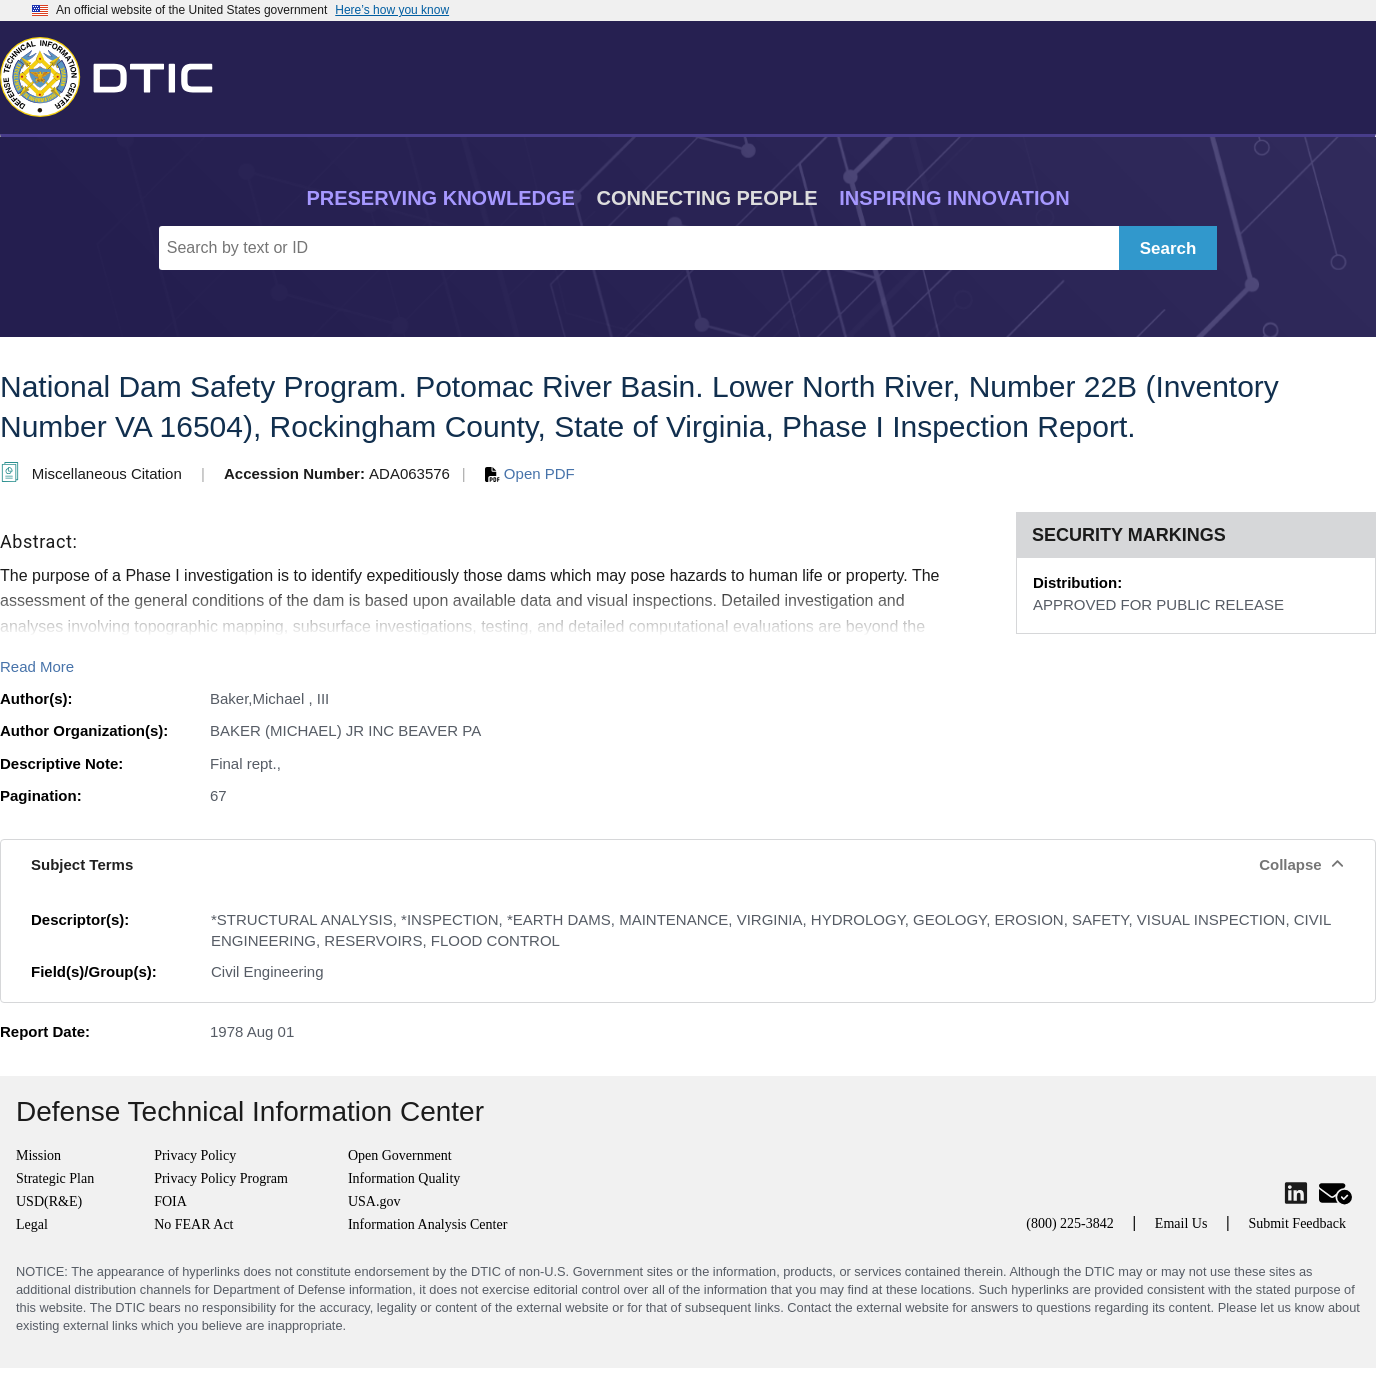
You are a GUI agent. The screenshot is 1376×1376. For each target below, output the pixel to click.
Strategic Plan (55, 1178)
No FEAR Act (193, 1224)
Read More (37, 666)
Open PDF (530, 473)
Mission (38, 1155)
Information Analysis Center (427, 1224)
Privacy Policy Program (221, 1178)
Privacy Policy (195, 1155)
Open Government (400, 1155)
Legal (32, 1224)
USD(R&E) (49, 1201)
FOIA (170, 1201)
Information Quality (404, 1178)
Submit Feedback (1297, 1223)
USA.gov (374, 1201)
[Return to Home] (115, 73)
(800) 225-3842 (1070, 1223)
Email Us (1181, 1223)
